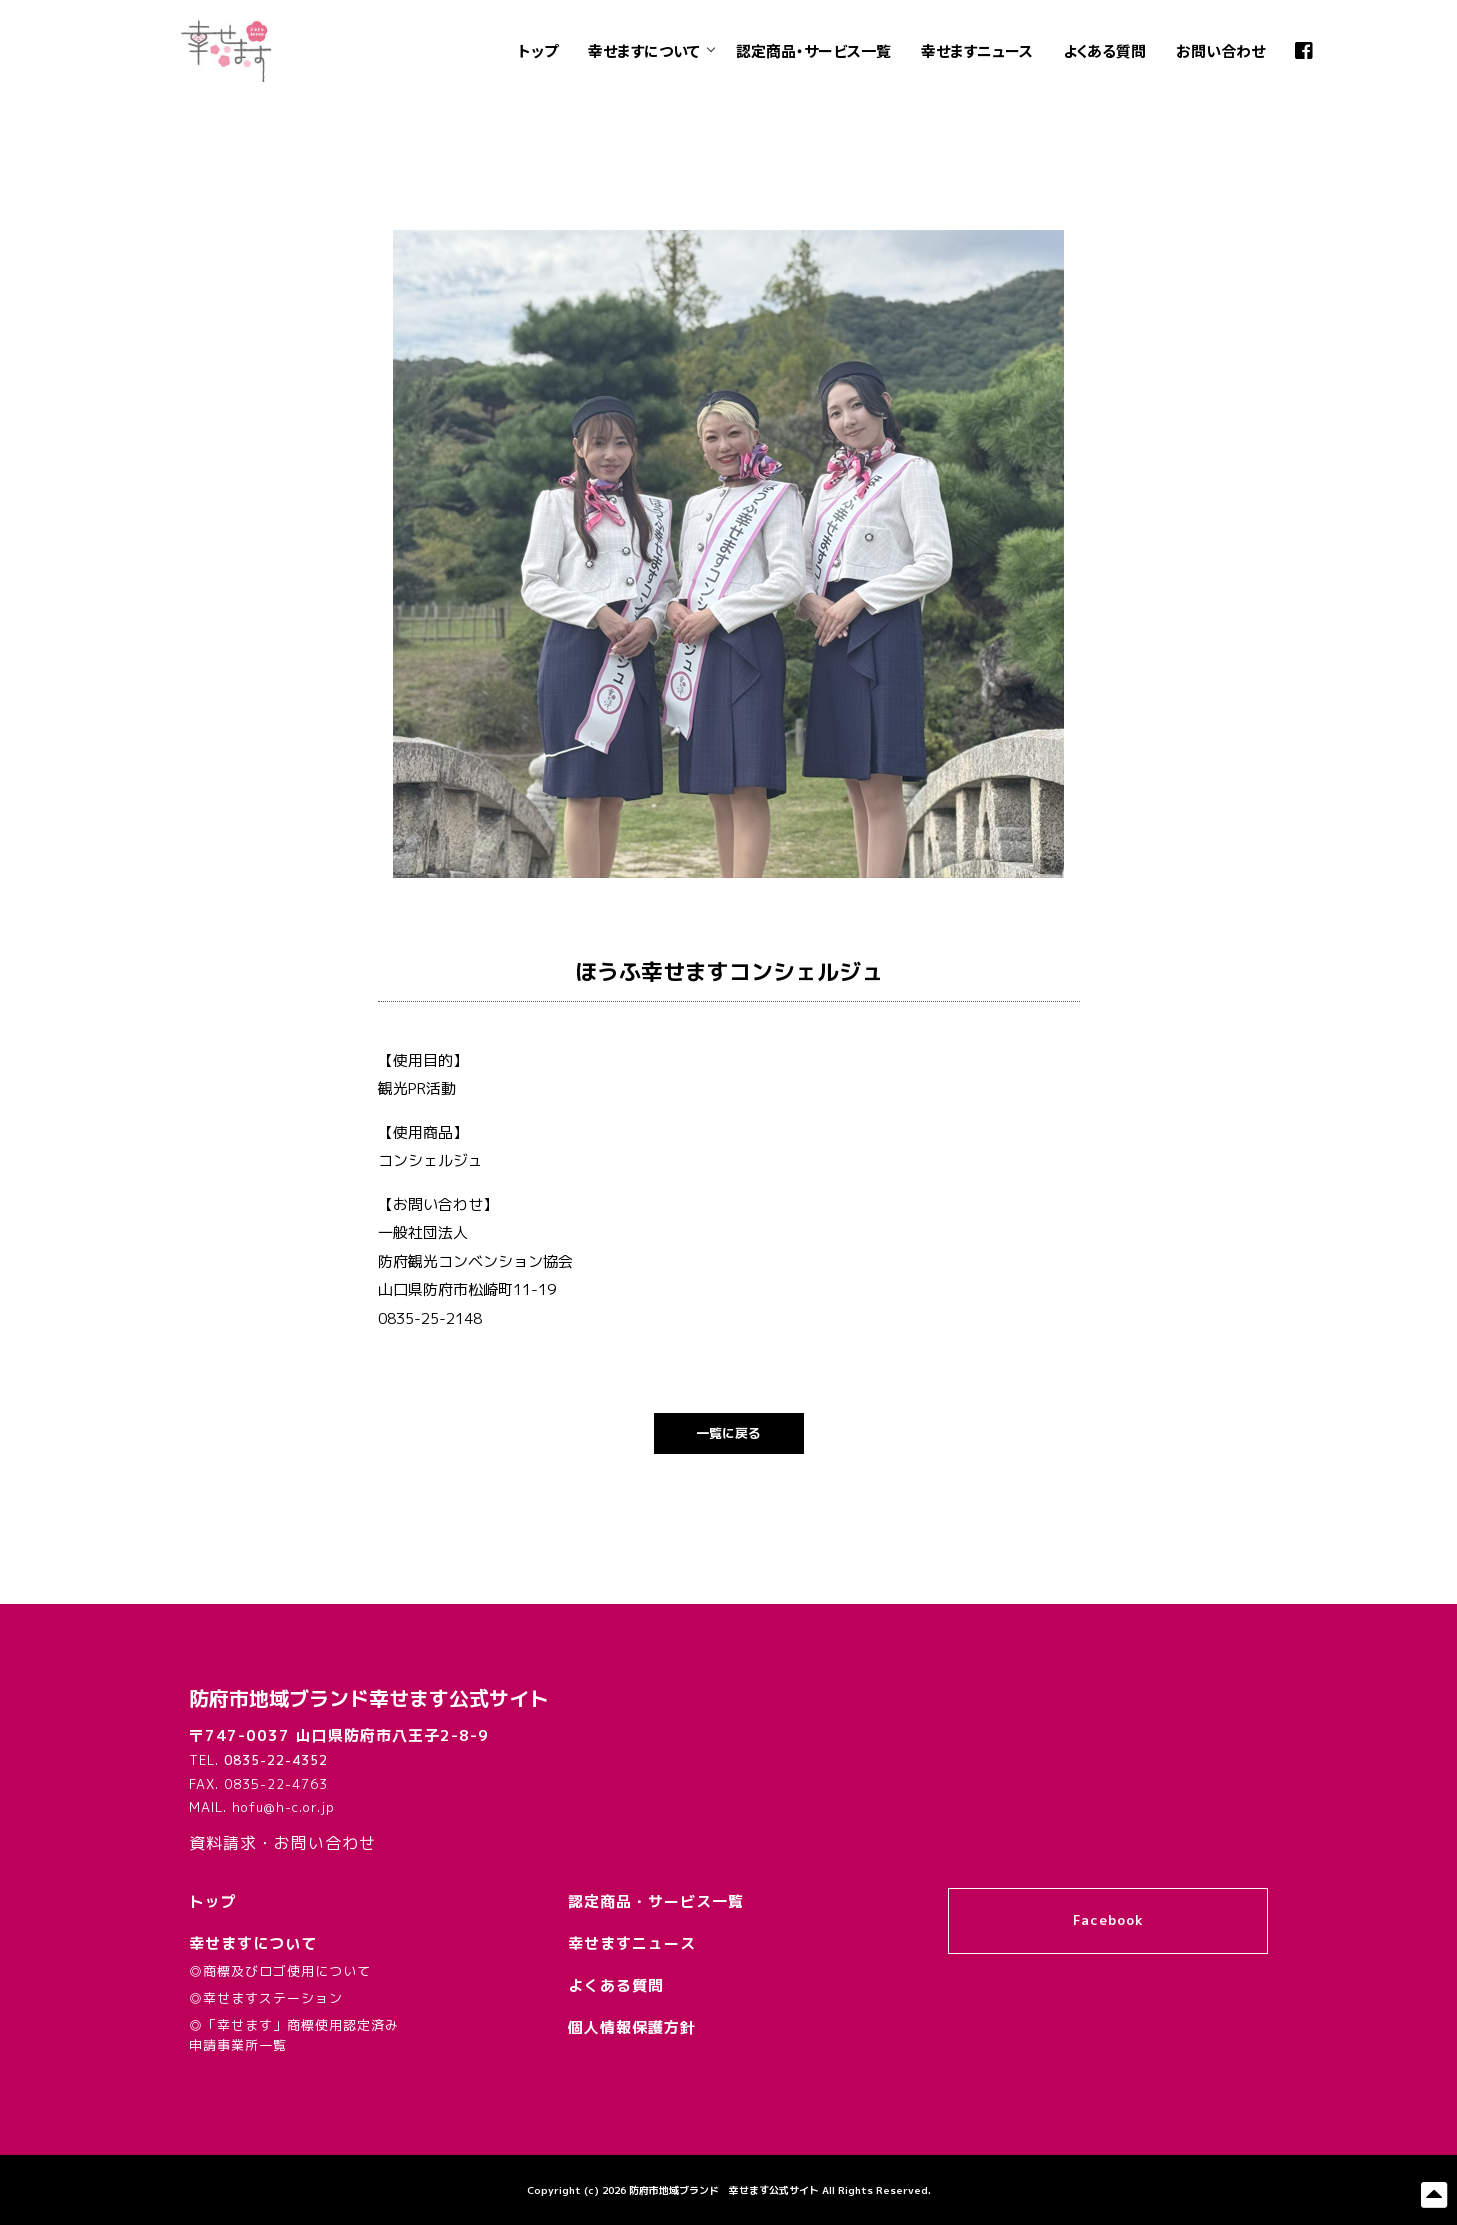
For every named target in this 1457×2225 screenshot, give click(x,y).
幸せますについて (644, 50)
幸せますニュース (977, 50)
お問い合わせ (1220, 50)
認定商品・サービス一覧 (813, 50)
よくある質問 (1104, 50)
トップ (538, 50)
